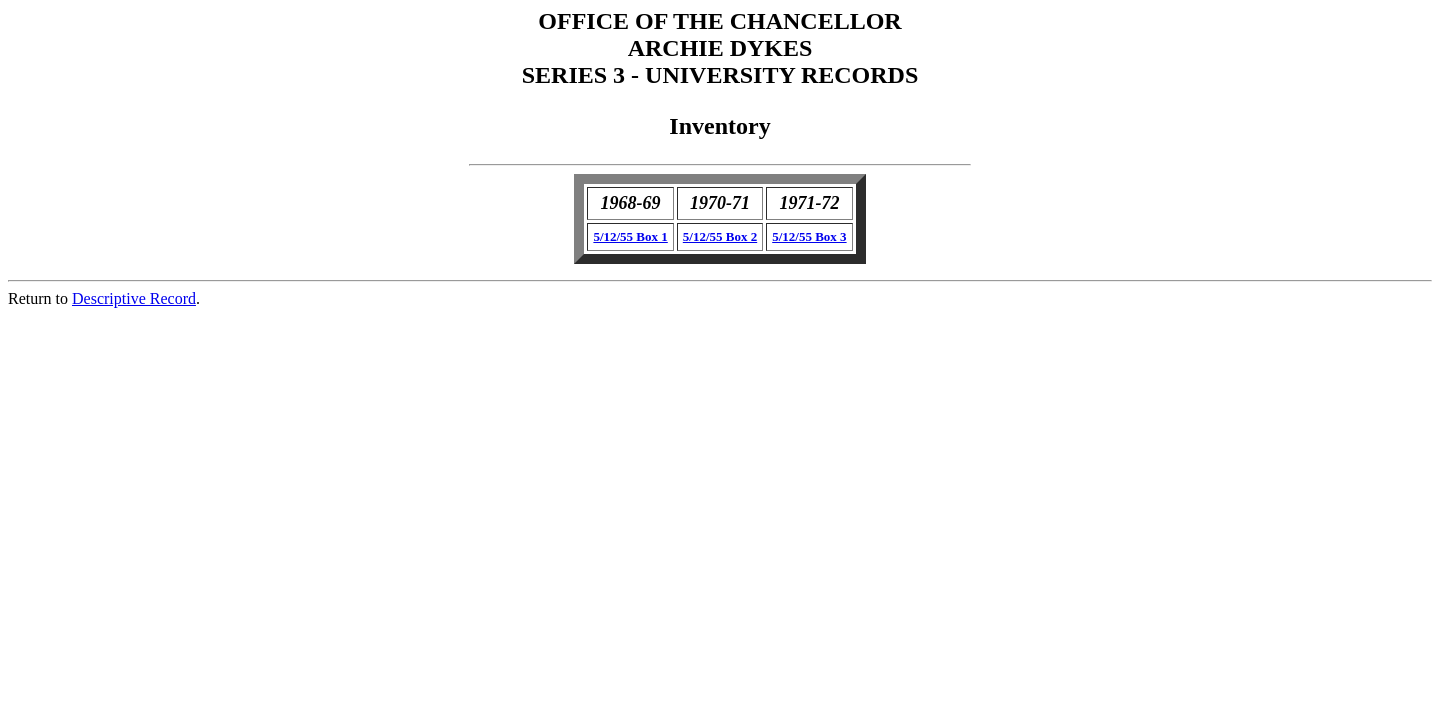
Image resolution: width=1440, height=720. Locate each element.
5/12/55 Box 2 (720, 236)
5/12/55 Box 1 (630, 236)
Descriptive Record (134, 298)
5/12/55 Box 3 (809, 236)
